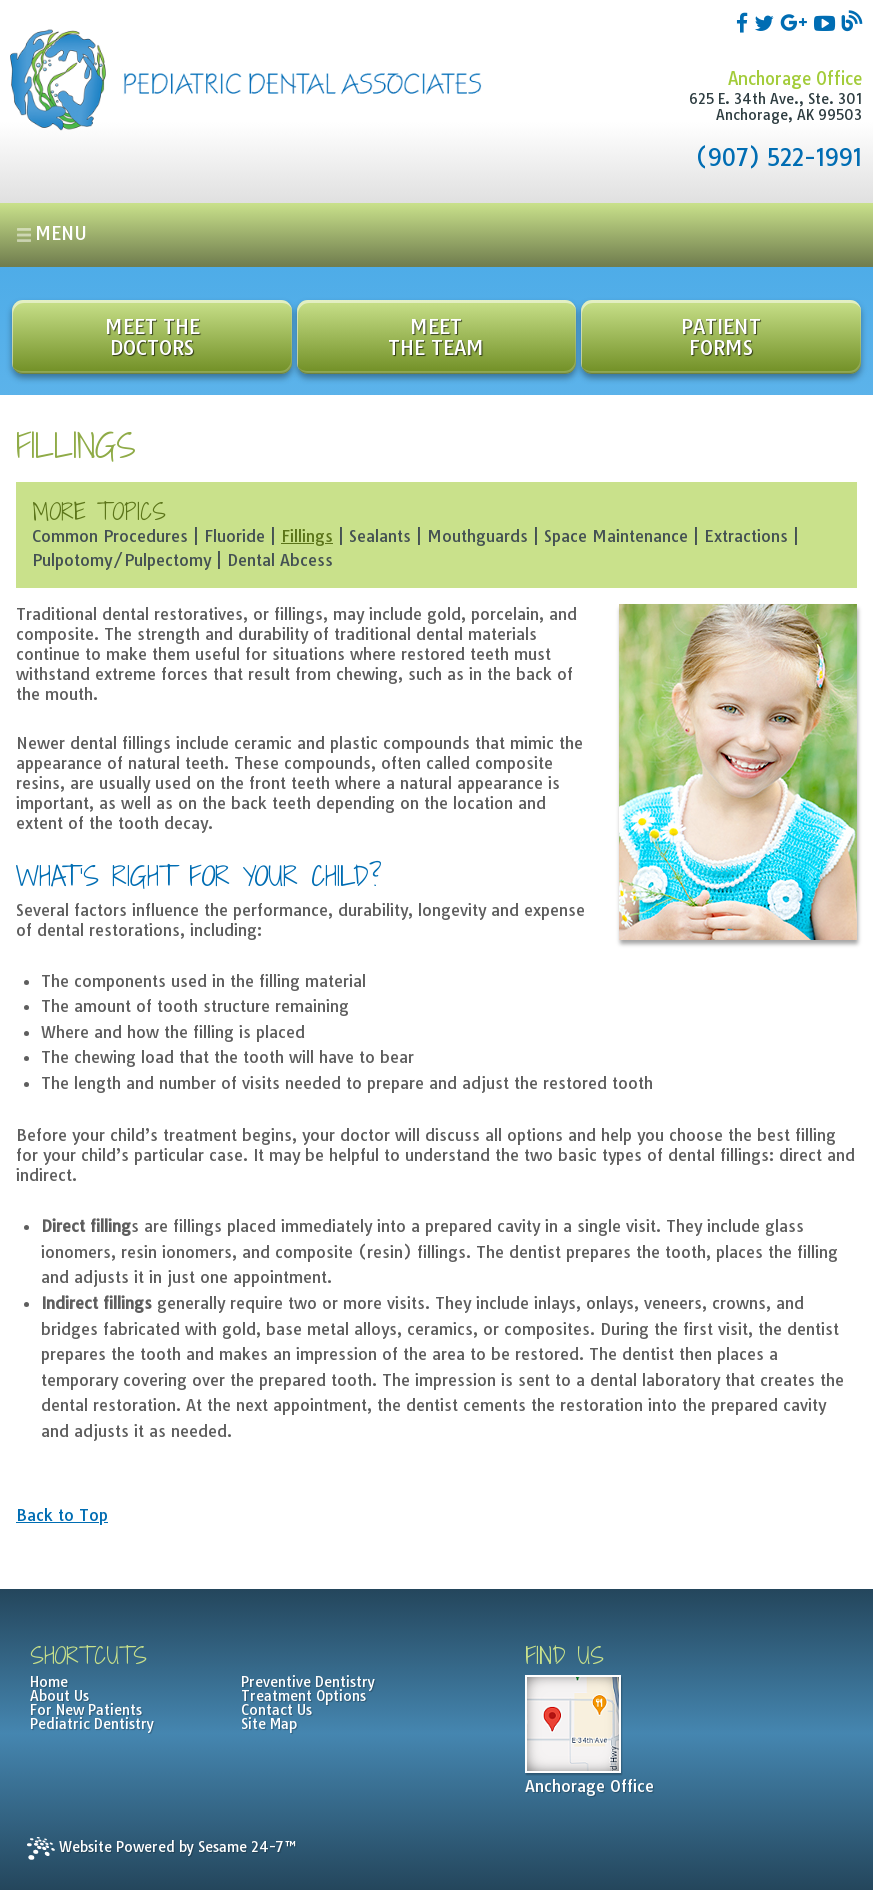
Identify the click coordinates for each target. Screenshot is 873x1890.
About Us (59, 1696)
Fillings (307, 536)
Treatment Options (303, 1696)
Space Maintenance (616, 536)
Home (49, 1682)
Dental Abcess (280, 560)
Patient (720, 337)
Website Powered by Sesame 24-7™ (161, 1848)
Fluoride (234, 536)
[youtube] (827, 22)
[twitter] (767, 22)
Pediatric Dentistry (92, 1724)
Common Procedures (110, 536)
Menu (61, 233)
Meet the (151, 337)
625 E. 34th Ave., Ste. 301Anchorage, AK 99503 (775, 107)
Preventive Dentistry (308, 1682)
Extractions (746, 536)
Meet (436, 337)
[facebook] (745, 22)
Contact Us (276, 1710)
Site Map (269, 1724)
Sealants (380, 536)
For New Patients (86, 1710)
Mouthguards (477, 536)
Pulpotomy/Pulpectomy (121, 560)
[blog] (851, 22)
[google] (797, 22)
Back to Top (62, 1515)
